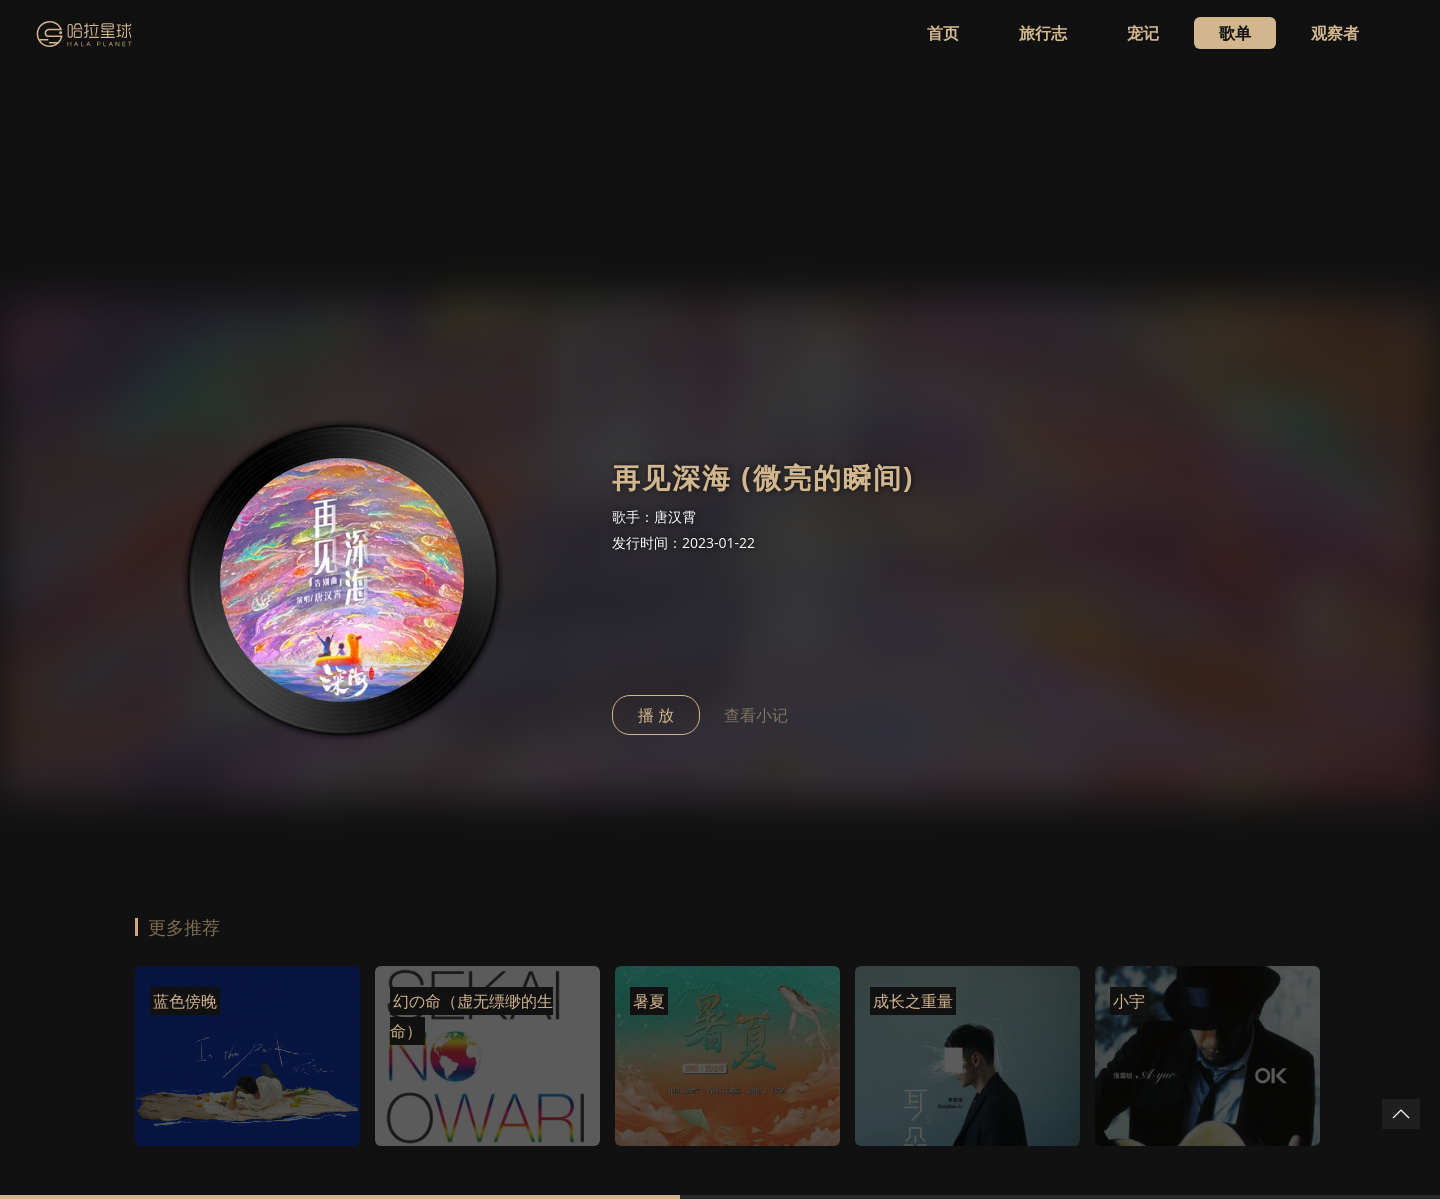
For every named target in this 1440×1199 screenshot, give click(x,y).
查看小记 (756, 414)
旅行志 (1043, 33)
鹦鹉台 (231, 1136)
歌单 (1235, 33)
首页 (943, 33)
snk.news (292, 1136)
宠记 (1143, 33)
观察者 (1335, 33)
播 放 (656, 414)
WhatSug (171, 1136)
